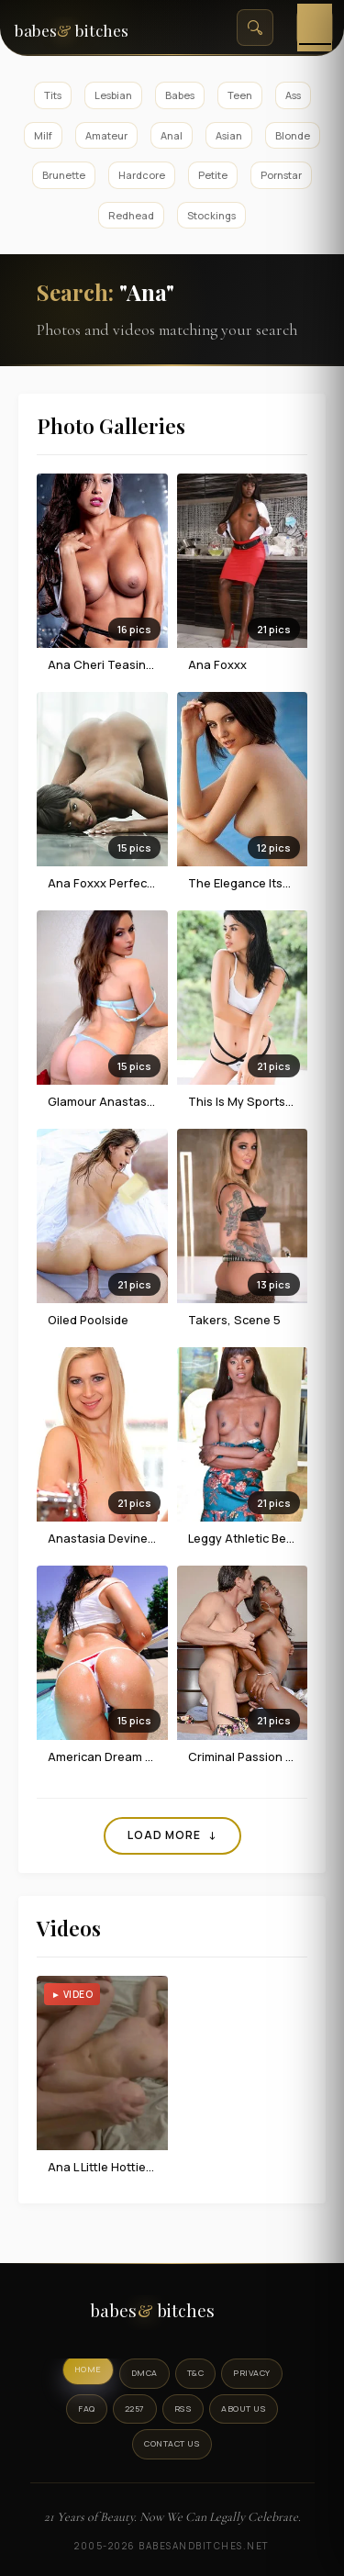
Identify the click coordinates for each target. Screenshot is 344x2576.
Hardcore (141, 175)
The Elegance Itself (242, 883)
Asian (229, 135)
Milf (43, 135)
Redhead (131, 215)
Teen (239, 95)
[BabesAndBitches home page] (91, 28)
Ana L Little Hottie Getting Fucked (142, 2166)
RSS (183, 2408)
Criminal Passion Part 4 (253, 1756)
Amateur (106, 135)
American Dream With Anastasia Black (156, 1756)
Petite (212, 175)
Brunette (63, 175)
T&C (196, 2373)
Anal (172, 135)
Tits (52, 95)
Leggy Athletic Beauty (250, 1538)
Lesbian (113, 95)
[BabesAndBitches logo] (172, 2315)
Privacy (252, 2373)
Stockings (211, 215)
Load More (172, 1835)
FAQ (86, 2408)
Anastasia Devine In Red (116, 1538)
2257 (135, 2408)
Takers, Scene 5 (234, 1319)
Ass (293, 95)
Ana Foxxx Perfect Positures (128, 883)
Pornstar (281, 175)
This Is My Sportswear (251, 1101)
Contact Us (172, 2443)
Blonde (292, 135)
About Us (243, 2408)
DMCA (144, 2373)
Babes (179, 95)
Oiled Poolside (88, 1319)
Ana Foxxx (217, 664)
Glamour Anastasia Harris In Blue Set (152, 1101)
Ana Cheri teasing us (109, 664)
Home (88, 2369)
